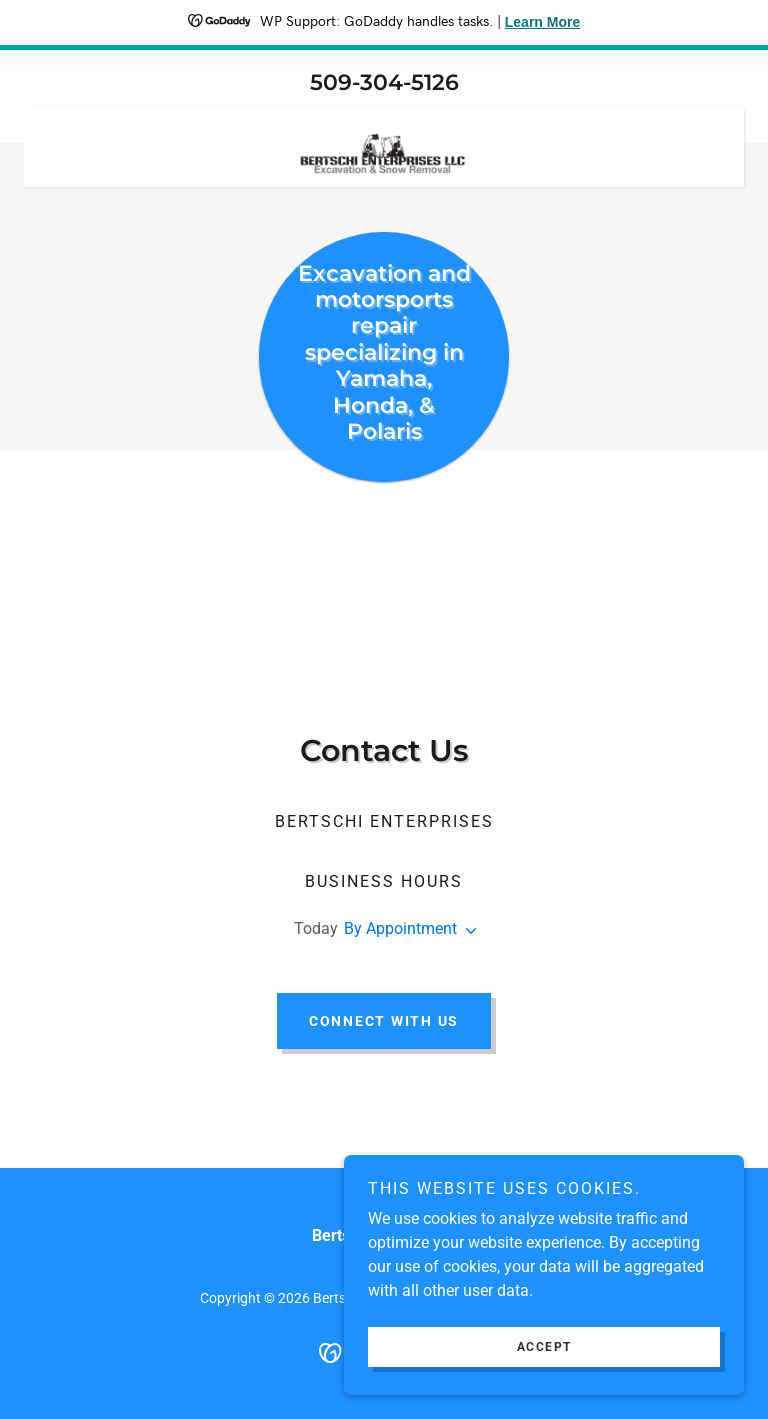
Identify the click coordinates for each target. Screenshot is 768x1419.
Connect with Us (384, 1021)
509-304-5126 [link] (384, 82)
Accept (544, 1347)
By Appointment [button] (400, 928)
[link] (384, 115)
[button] (467, 931)
